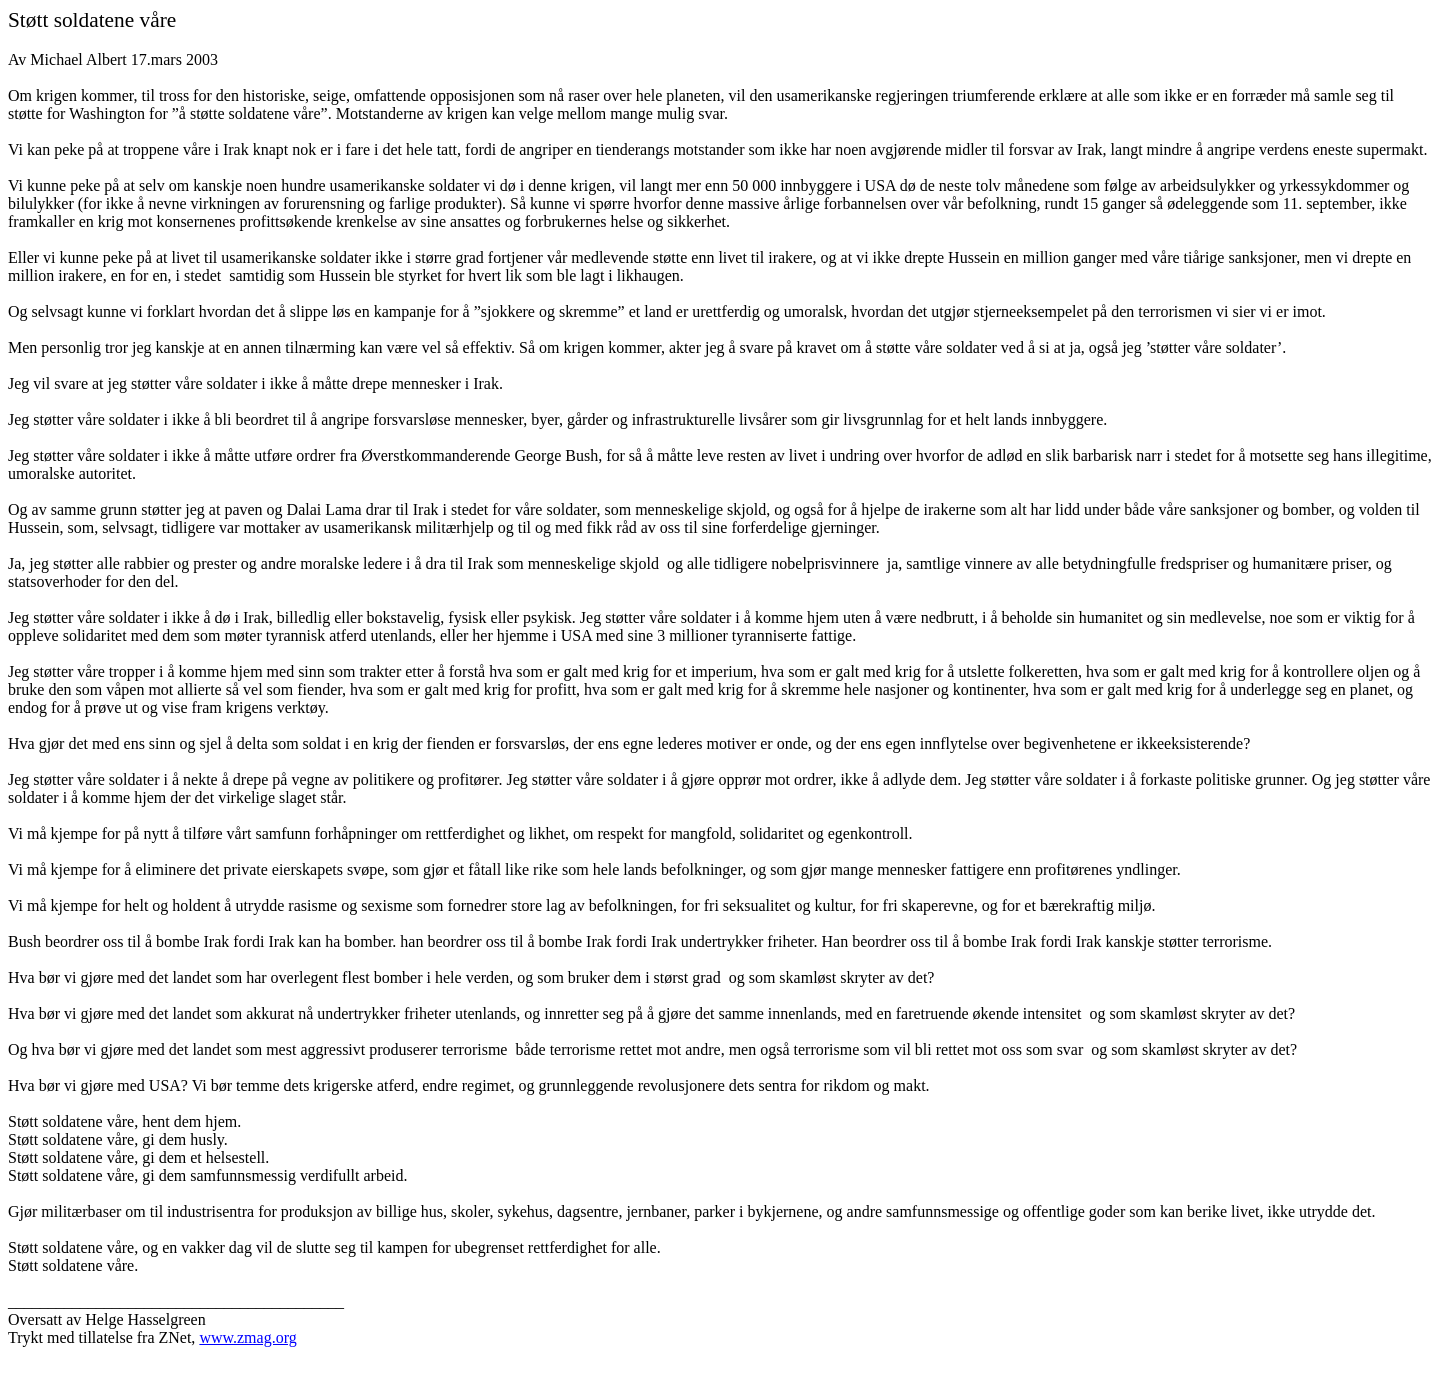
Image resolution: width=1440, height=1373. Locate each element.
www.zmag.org (247, 1337)
